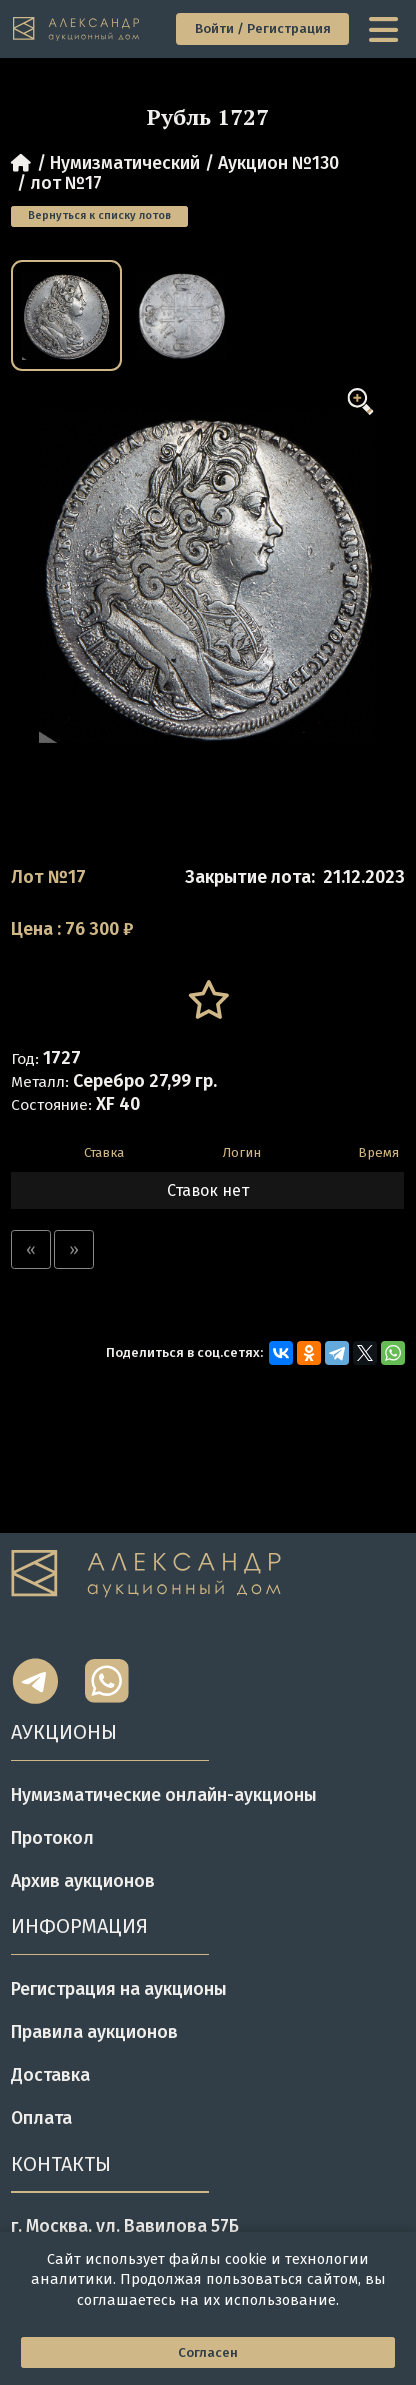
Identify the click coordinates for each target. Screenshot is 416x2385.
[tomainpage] (77, 28)
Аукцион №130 (278, 163)
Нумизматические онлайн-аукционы (164, 1795)
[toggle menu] (385, 29)
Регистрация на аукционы (119, 1989)
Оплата (41, 2118)
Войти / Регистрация (263, 29)
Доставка (50, 2075)
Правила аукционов (94, 2032)
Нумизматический (125, 163)
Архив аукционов (83, 1881)
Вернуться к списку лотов (99, 215)
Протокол (52, 1838)
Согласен (208, 2353)
